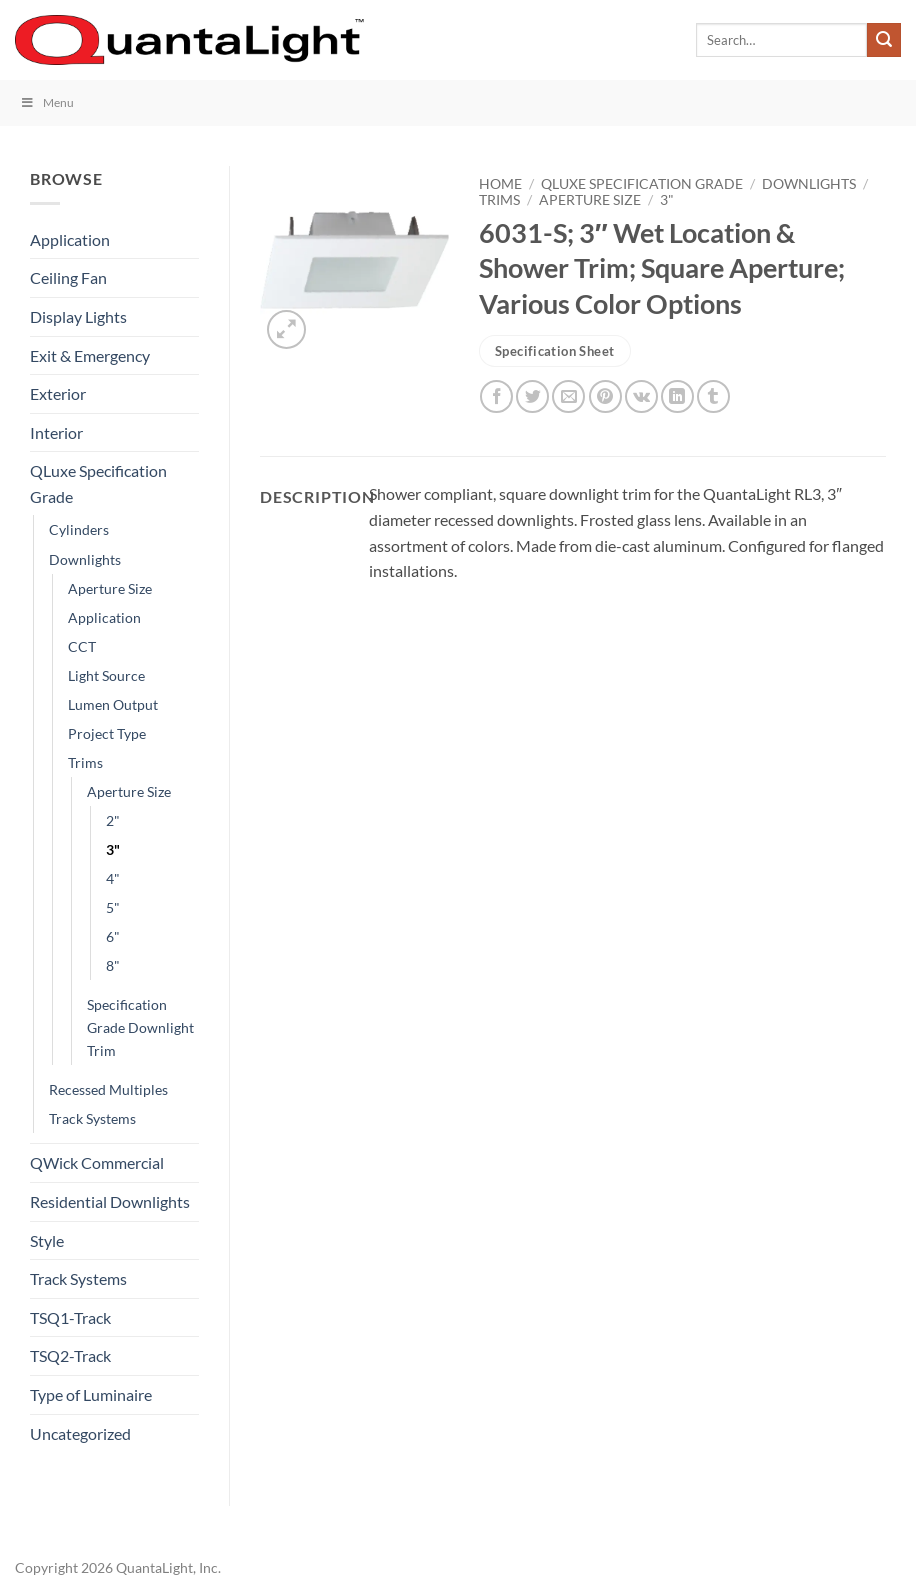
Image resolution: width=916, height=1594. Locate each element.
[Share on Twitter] (532, 396)
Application (70, 239)
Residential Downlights (110, 1201)
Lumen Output (113, 704)
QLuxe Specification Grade (98, 483)
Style (47, 1240)
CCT (82, 646)
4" (113, 878)
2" (113, 820)
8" (113, 965)
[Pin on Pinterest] (605, 396)
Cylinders (79, 529)
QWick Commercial (97, 1162)
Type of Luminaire (91, 1394)
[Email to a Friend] (568, 396)
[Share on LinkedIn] (677, 396)
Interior (56, 432)
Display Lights (78, 316)
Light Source (106, 675)
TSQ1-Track (70, 1317)
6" (113, 936)
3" (113, 849)
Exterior (58, 393)
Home (500, 184)
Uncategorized (80, 1433)
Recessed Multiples (108, 1089)
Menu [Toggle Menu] (47, 102)
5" (113, 907)
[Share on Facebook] (496, 396)
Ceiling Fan (68, 277)
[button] (286, 329)
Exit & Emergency (90, 355)
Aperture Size (110, 588)
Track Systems (92, 1118)
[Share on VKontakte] (641, 396)
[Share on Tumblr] (713, 396)
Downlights (85, 559)
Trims (85, 762)
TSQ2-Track (70, 1355)
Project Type (107, 733)
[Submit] (884, 40)
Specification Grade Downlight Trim (140, 1027)
